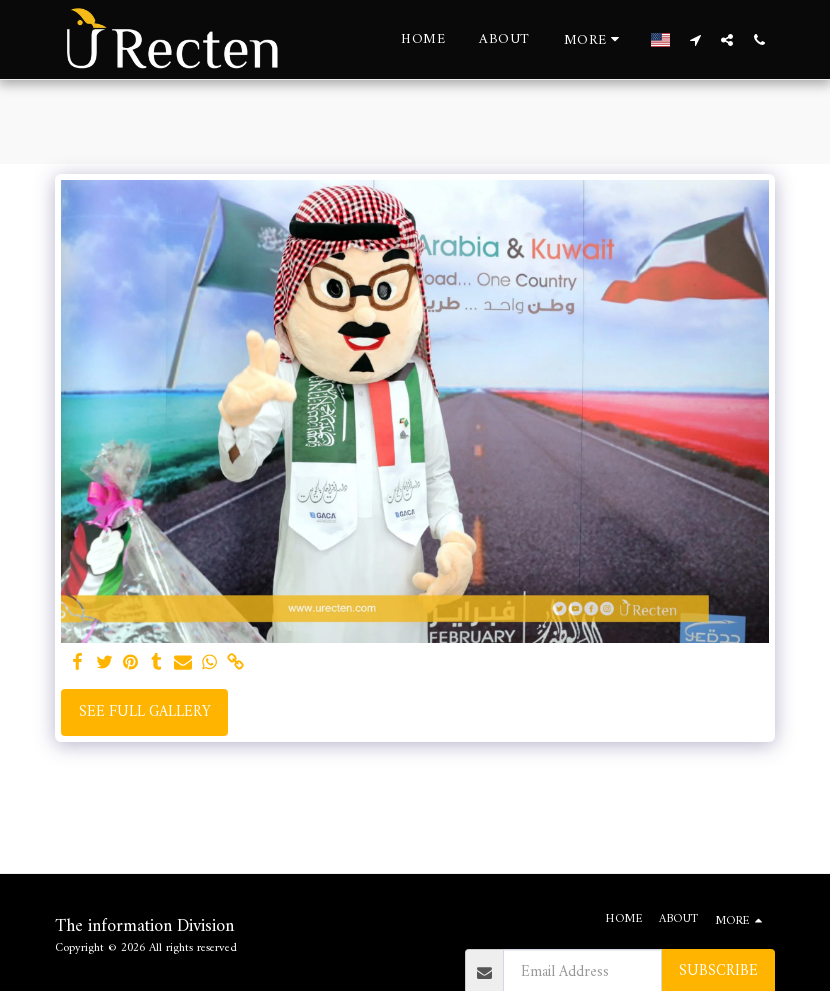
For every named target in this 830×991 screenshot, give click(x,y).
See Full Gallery (145, 712)
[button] (695, 39)
